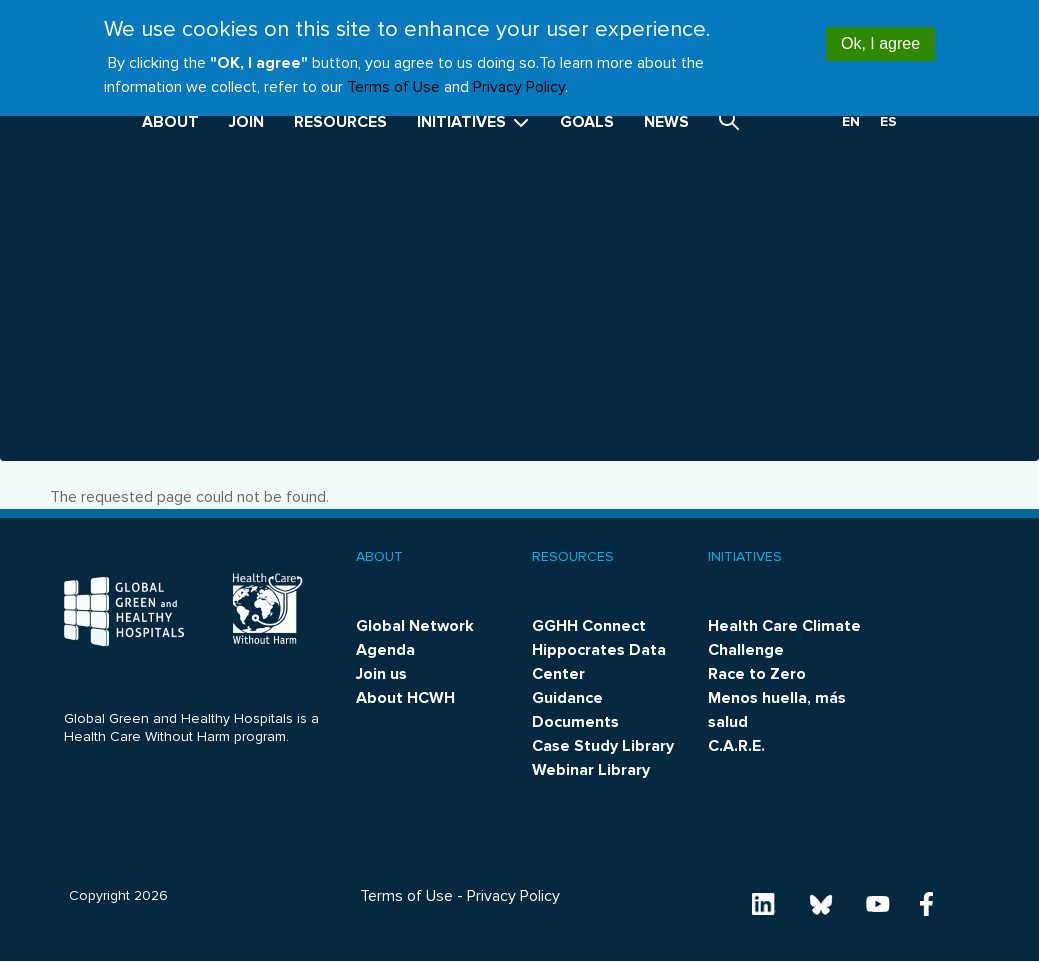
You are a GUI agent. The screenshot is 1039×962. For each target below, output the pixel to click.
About (170, 122)
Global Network (415, 626)
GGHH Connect (589, 626)
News (666, 122)
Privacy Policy (519, 76)
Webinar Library (591, 770)
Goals (587, 122)
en (851, 121)
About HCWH (405, 698)
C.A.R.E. (736, 746)
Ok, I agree (880, 33)
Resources (340, 122)
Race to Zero (757, 674)
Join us (381, 674)
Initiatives (473, 122)
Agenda (385, 650)
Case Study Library (603, 746)
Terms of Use (393, 76)
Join (246, 122)
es (888, 121)
